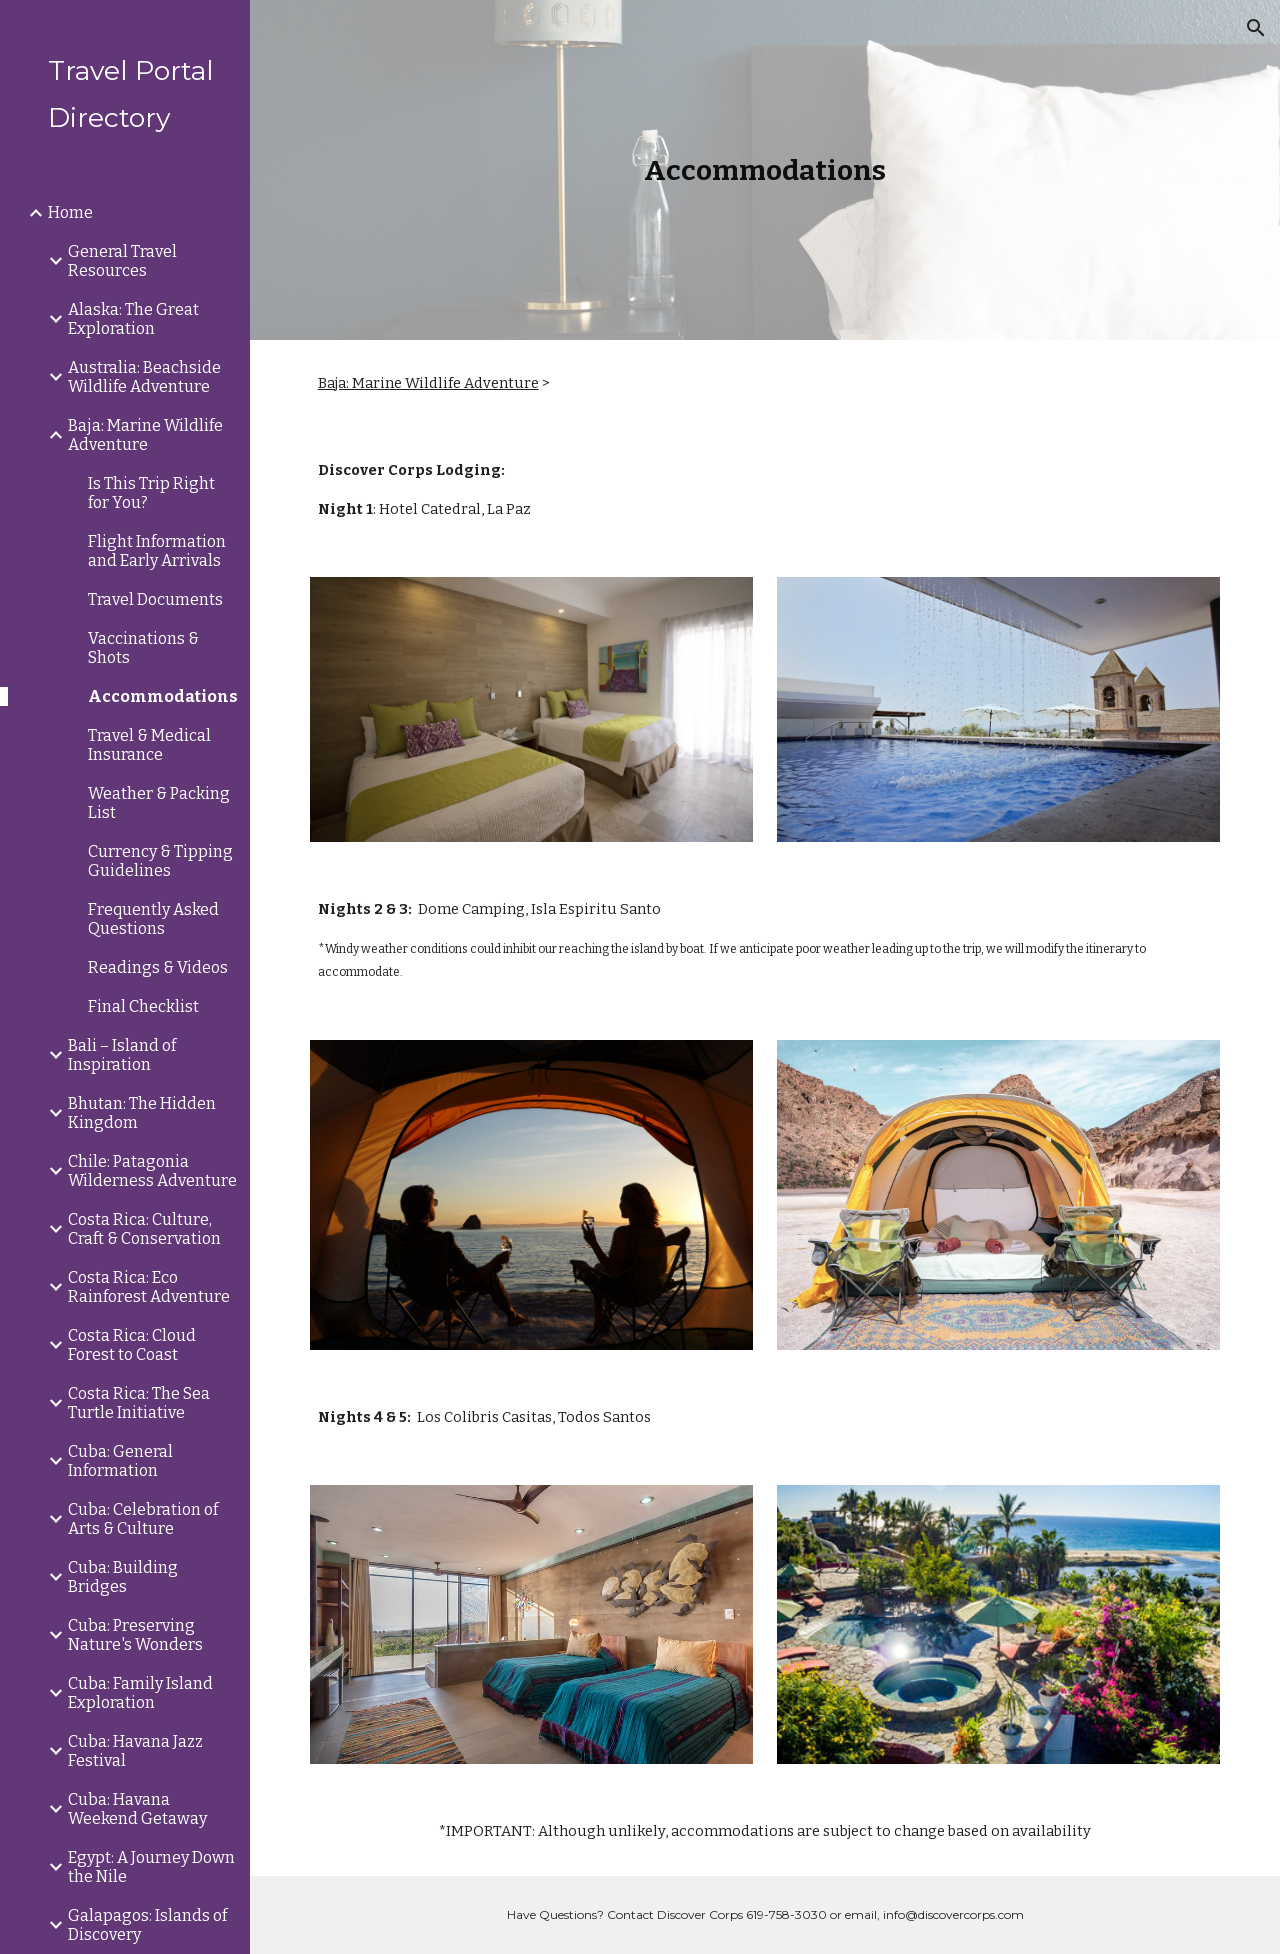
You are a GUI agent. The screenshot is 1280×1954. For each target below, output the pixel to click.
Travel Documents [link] (155, 599)
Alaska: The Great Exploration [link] (133, 319)
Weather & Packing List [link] (159, 803)
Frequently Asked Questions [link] (153, 919)
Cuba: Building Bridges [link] (123, 1577)
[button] (1256, 28)
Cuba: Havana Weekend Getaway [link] (137, 1809)
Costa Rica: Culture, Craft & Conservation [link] (144, 1229)
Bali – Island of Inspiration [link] (122, 1055)
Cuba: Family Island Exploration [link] (140, 1693)
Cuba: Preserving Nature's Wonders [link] (135, 1635)
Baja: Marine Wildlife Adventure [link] (145, 435)
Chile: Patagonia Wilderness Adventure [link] (152, 1171)
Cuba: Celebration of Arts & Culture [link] (143, 1519)
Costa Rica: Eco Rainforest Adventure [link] (149, 1287)
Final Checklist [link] (143, 1006)
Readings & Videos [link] (158, 967)
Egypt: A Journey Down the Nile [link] (151, 1867)
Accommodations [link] (163, 696)
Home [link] (70, 212)
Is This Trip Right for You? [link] (151, 493)
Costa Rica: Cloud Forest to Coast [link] (132, 1345)
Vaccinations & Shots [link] (143, 648)
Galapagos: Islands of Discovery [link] (147, 1925)
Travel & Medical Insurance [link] (149, 745)
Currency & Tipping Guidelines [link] (160, 861)
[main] (765, 170)
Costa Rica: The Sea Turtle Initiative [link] (139, 1403)
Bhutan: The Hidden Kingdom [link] (142, 1113)
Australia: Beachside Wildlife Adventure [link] (144, 377)
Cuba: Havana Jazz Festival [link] (135, 1751)
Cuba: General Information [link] (120, 1461)
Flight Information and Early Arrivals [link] (157, 551)
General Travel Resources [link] (122, 261)
